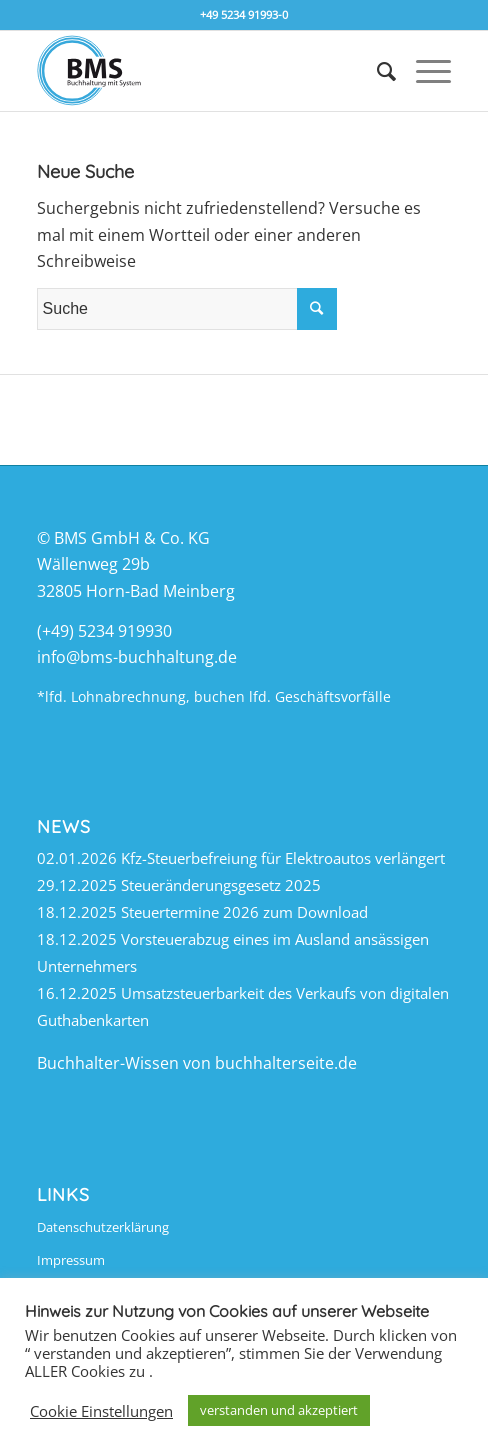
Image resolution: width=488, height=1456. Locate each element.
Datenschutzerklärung (103, 1227)
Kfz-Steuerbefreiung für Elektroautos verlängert (283, 858)
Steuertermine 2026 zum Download (244, 912)
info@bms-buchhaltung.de (137, 657)
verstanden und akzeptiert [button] (279, 1410)
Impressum (71, 1260)
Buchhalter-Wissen (108, 1063)
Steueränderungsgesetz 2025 (221, 885)
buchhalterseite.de (286, 1063)
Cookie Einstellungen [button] (101, 1411)
